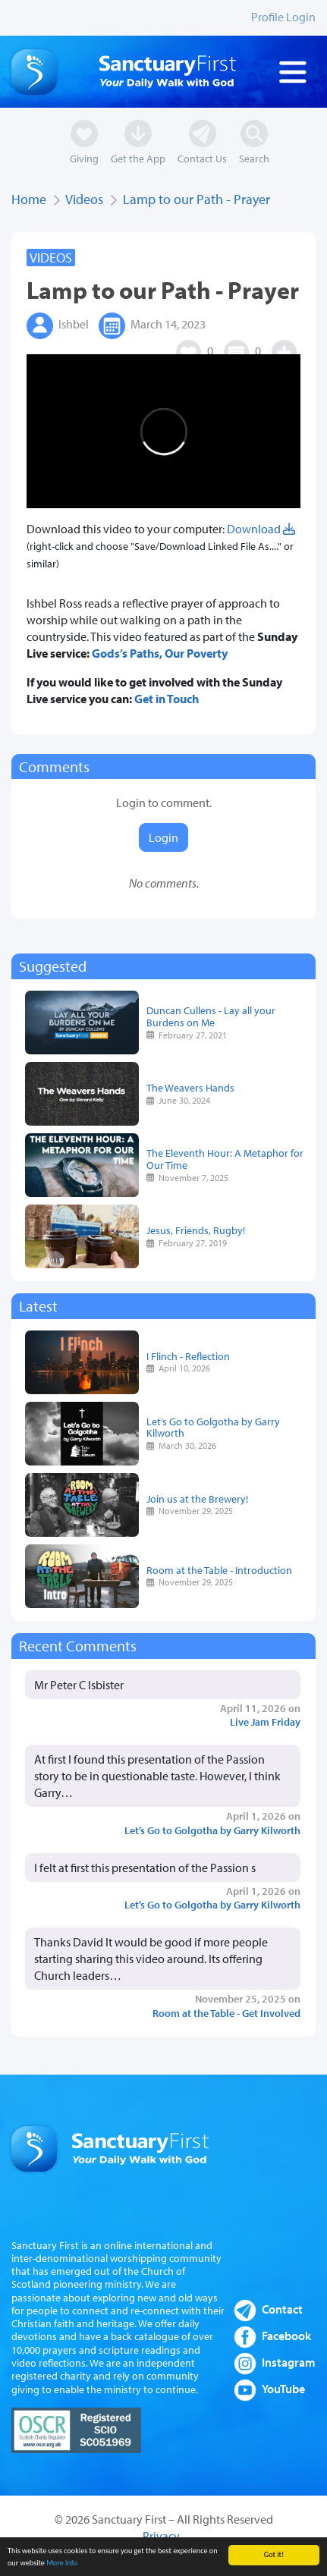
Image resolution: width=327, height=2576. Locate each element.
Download (261, 528)
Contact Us (202, 158)
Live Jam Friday (265, 1721)
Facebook (286, 2335)
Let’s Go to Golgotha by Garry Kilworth (213, 1427)
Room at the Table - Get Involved (226, 2013)
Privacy (161, 2535)
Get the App (138, 158)
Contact (282, 2309)
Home (28, 199)
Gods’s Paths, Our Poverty (160, 653)
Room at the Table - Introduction (219, 1570)
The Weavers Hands (190, 1087)
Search (254, 158)
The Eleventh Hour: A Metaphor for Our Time (224, 1158)
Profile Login (283, 16)
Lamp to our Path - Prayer (196, 199)
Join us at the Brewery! (197, 1498)
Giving (84, 158)
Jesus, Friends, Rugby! (195, 1230)
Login (163, 837)
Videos (84, 199)
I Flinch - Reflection (188, 1356)
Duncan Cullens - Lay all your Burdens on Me (210, 1016)
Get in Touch (166, 698)
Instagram (289, 2362)
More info (61, 2568)
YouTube (283, 2388)
